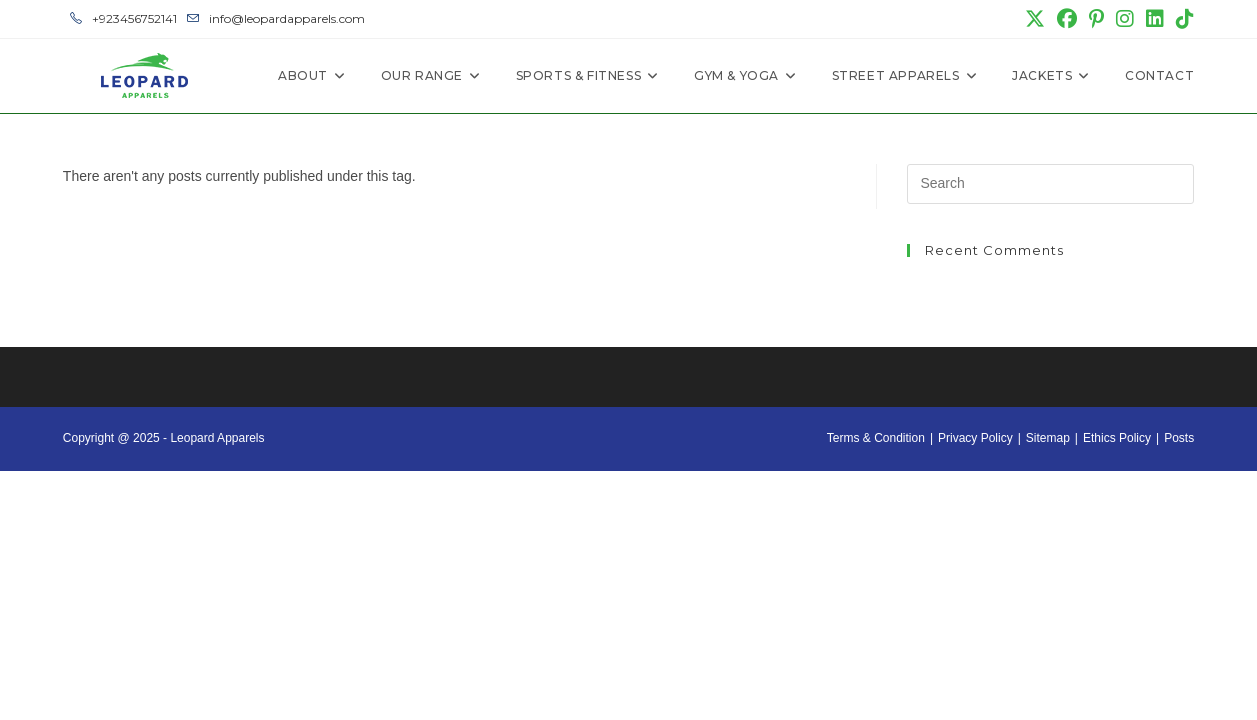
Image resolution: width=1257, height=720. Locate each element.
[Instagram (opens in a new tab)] (1125, 19)
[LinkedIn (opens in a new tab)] (1155, 19)
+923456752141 (123, 18)
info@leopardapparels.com (276, 18)
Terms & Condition (876, 438)
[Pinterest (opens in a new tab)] (1096, 19)
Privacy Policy (975, 438)
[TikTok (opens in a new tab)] (1182, 19)
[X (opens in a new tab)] (1035, 19)
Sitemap (1048, 438)
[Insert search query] (1050, 184)
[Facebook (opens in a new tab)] (1067, 19)
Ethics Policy (1117, 438)
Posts (1179, 438)
